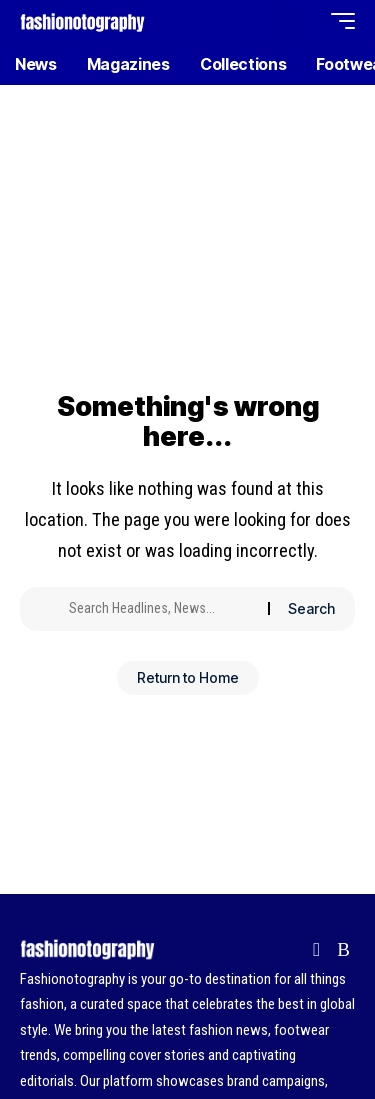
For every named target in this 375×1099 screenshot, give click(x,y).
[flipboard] (316, 950)
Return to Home (188, 677)
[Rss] (343, 950)
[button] (266, 21)
